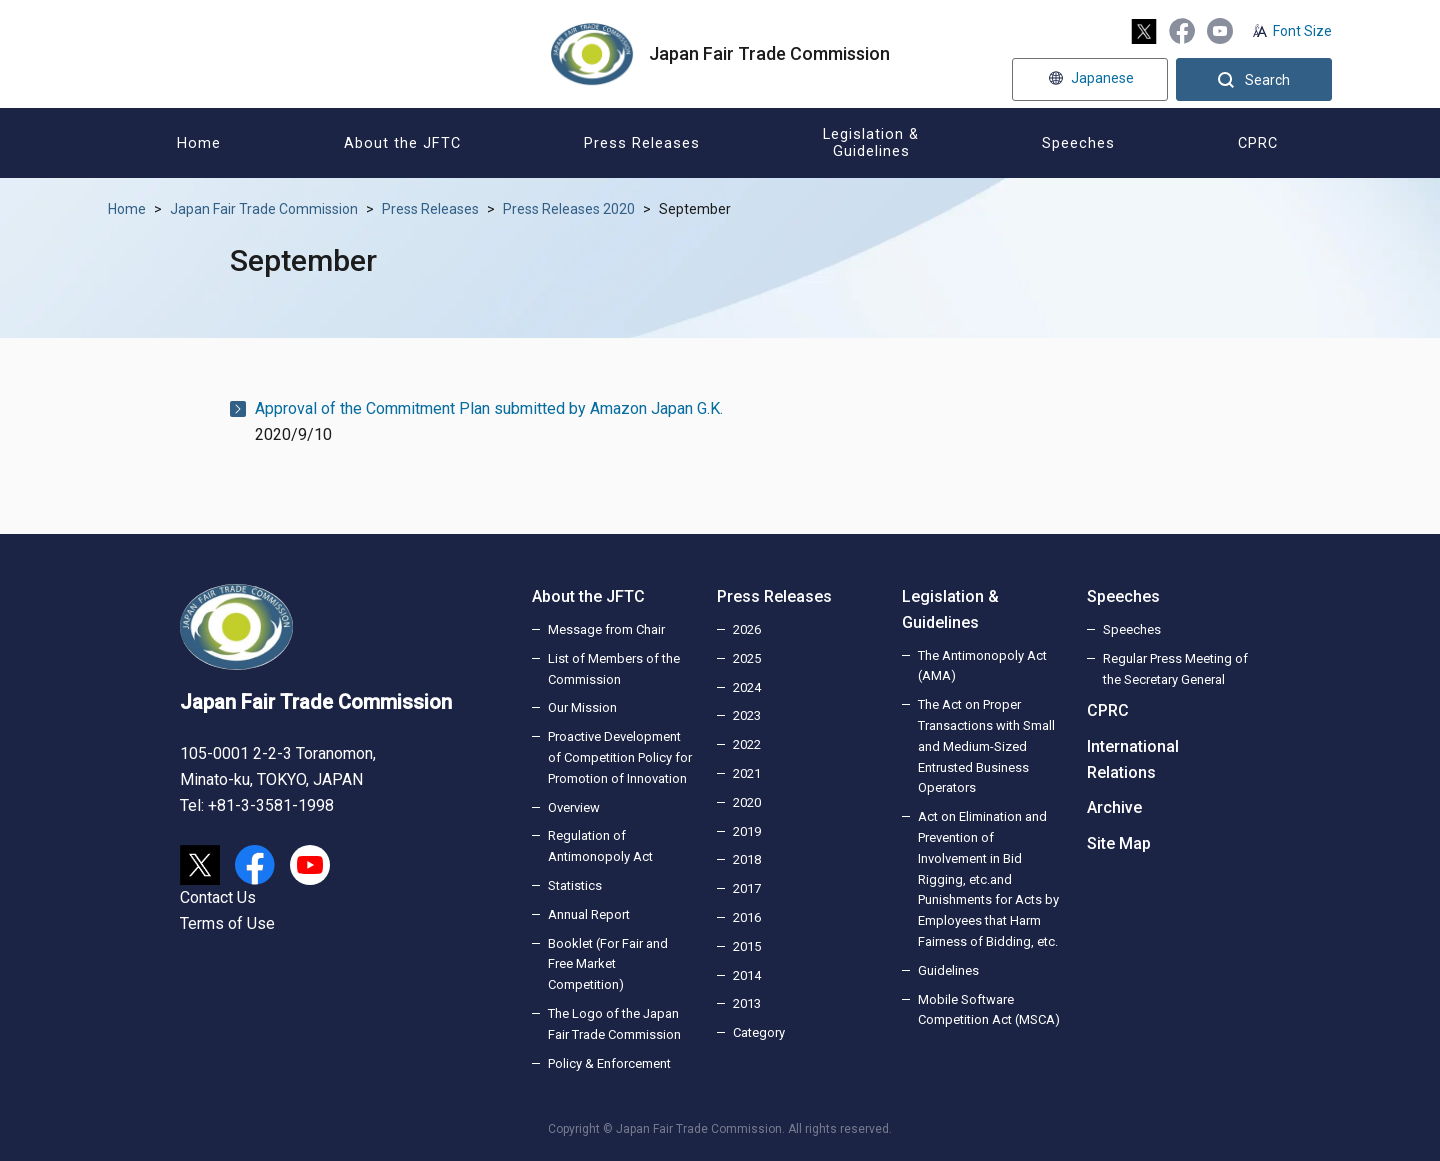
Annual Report (589, 914)
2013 (747, 1003)
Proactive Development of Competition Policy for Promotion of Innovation (620, 757)
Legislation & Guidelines (950, 609)
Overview (574, 807)
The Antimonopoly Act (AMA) (982, 666)
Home (127, 209)
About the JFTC (588, 596)
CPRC (1108, 710)
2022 (747, 744)
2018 (747, 859)
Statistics (575, 885)
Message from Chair (606, 629)
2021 (747, 773)
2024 (747, 687)
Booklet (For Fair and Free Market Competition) (608, 964)
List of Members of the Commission (614, 669)
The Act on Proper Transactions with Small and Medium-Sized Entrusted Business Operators (986, 746)
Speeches (1123, 596)
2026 (747, 629)
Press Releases (430, 209)
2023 (747, 715)
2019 (747, 831)
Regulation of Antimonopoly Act (600, 846)
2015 (747, 946)
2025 (747, 658)
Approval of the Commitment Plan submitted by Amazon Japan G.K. (489, 408)
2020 (747, 802)
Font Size (1302, 31)
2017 (747, 888)
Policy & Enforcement (609, 1063)
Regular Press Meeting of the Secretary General (1175, 669)
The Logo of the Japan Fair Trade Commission (614, 1024)
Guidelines (948, 970)
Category (759, 1032)
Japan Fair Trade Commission (264, 209)
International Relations (1133, 759)
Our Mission (582, 707)
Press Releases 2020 (569, 209)
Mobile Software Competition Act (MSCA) (989, 1010)
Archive (1114, 807)
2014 (747, 975)
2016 (747, 917)
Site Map (1119, 843)
